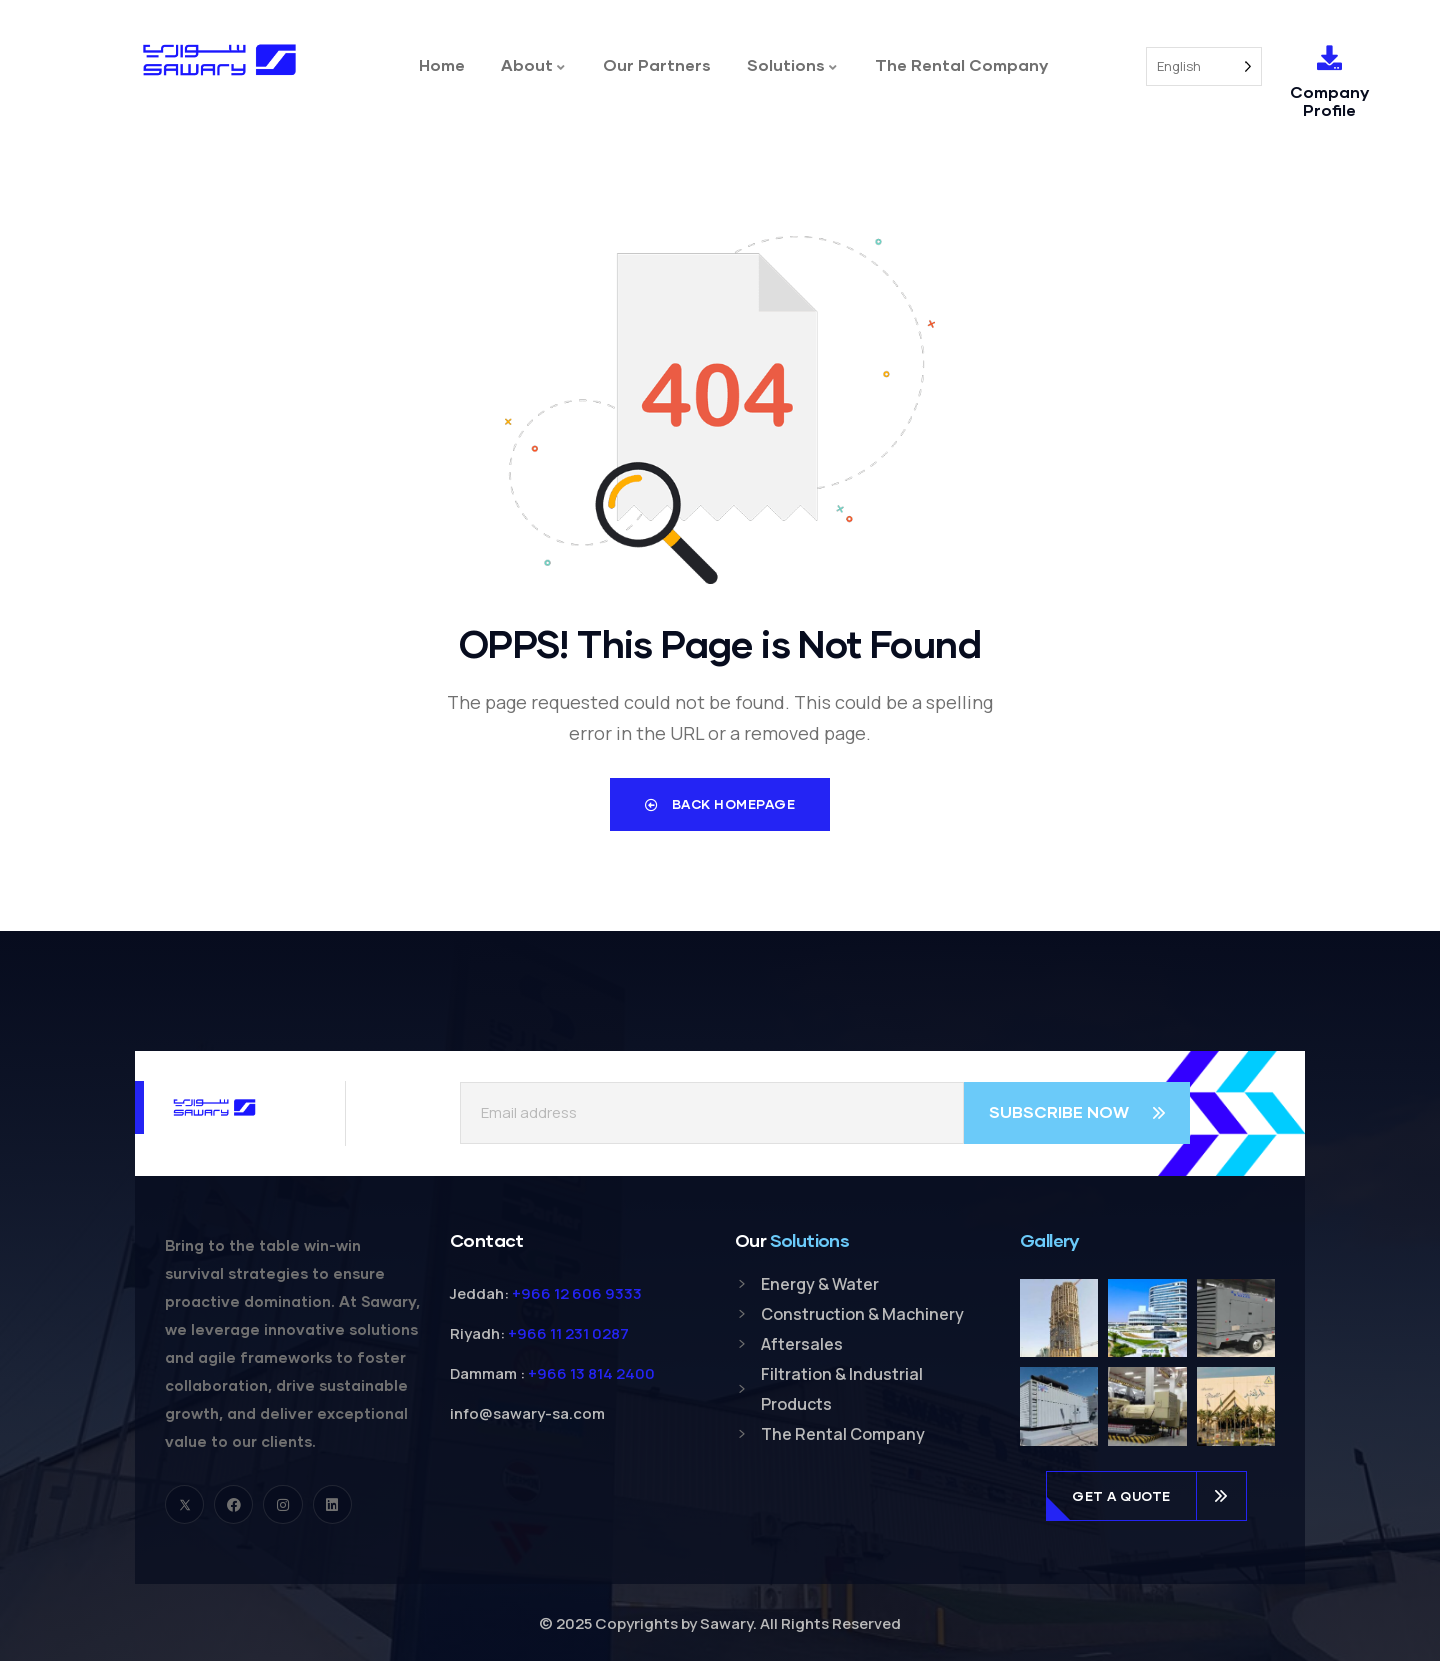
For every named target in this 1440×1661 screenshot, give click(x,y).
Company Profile (1329, 100)
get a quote (1121, 1492)
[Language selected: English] (1204, 66)
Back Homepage (720, 804)
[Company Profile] (1329, 57)
